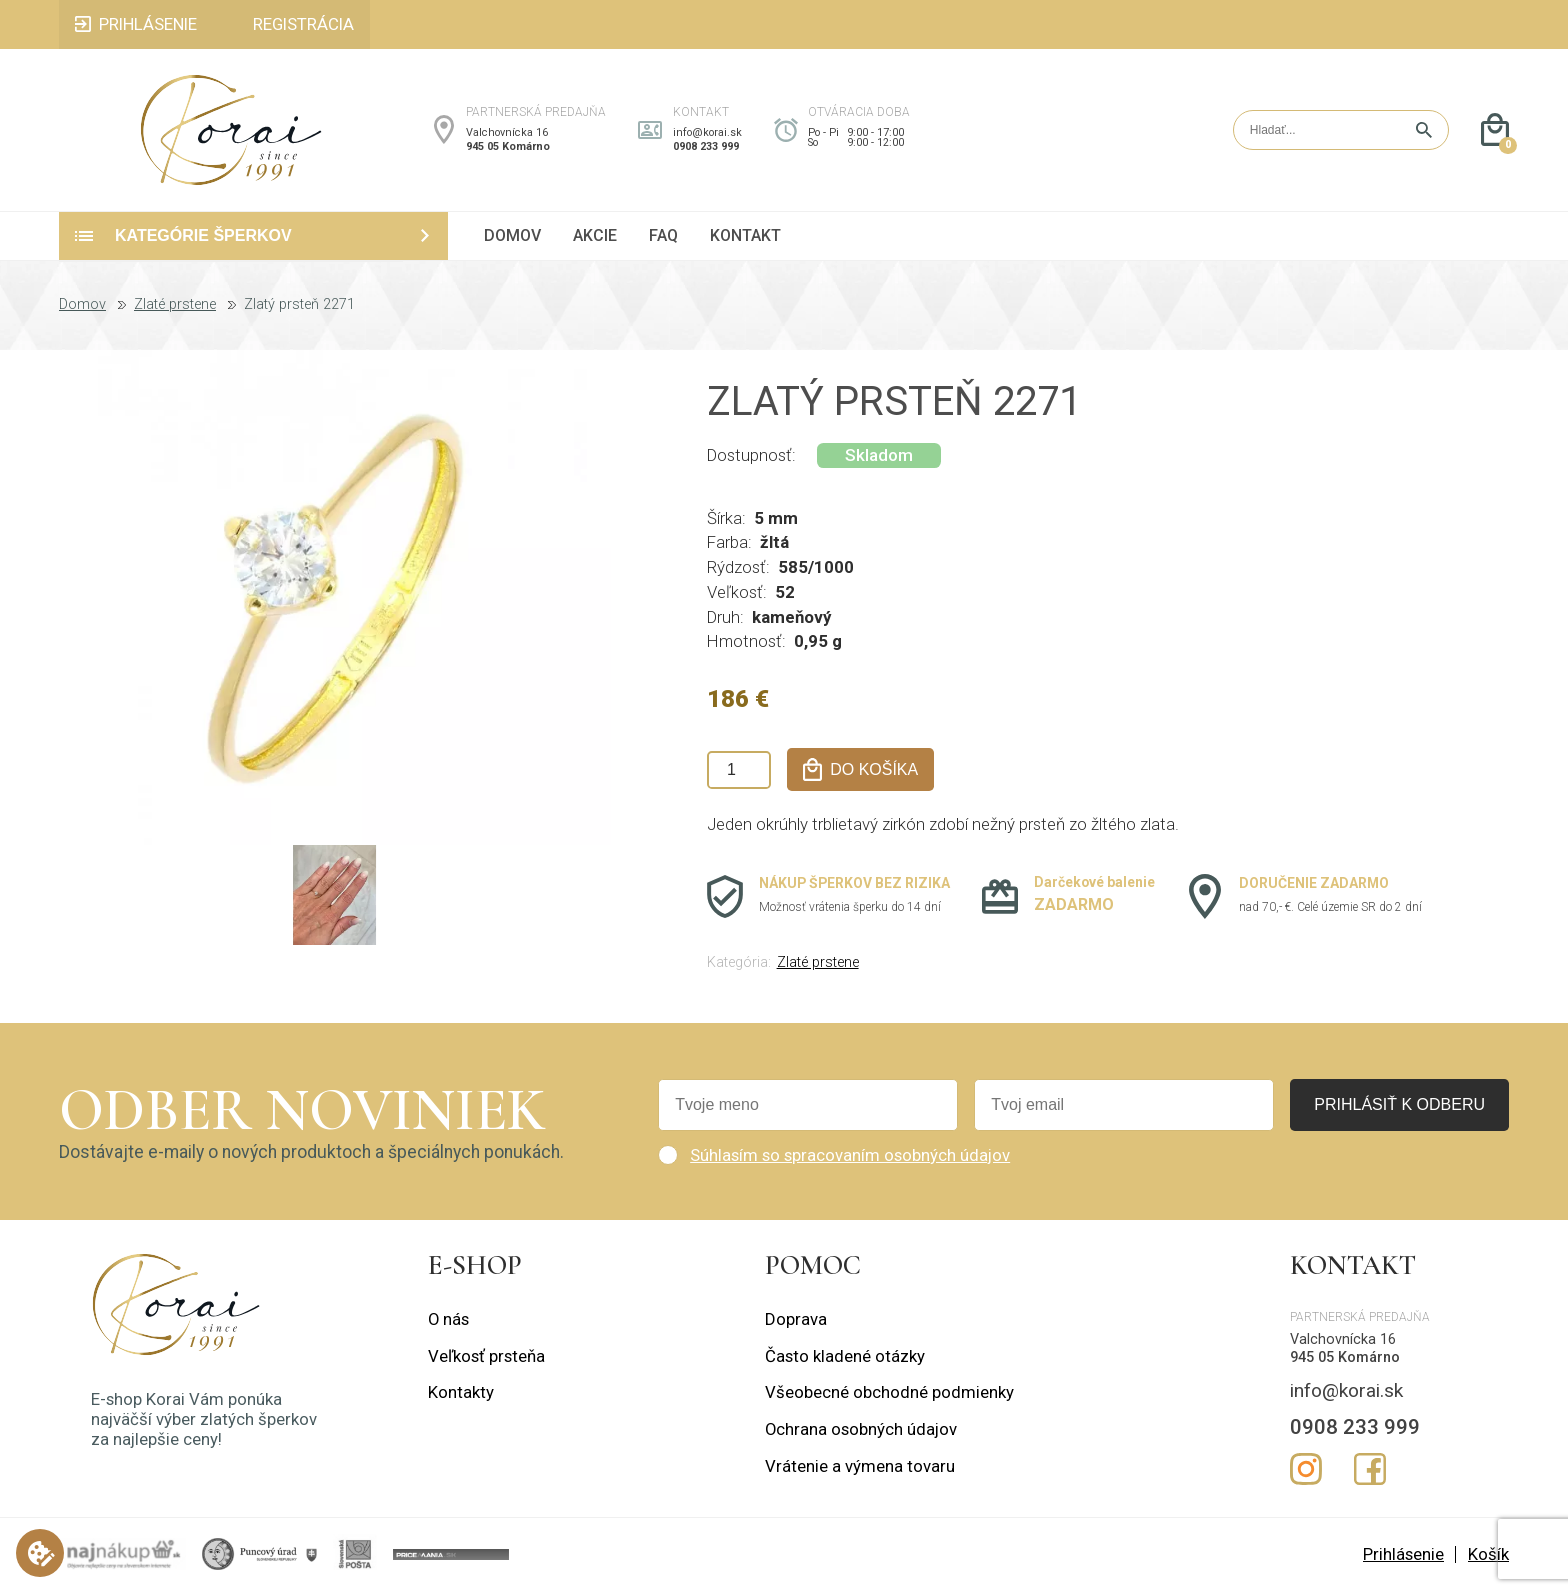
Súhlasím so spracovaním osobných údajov (850, 1157)
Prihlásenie (1403, 1556)
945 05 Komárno (508, 148)
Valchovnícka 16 (507, 133)
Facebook (1370, 1472)
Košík (1488, 1556)
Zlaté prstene (175, 308)
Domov (82, 308)
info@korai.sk (707, 133)
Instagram (1306, 1472)
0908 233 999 (706, 148)
